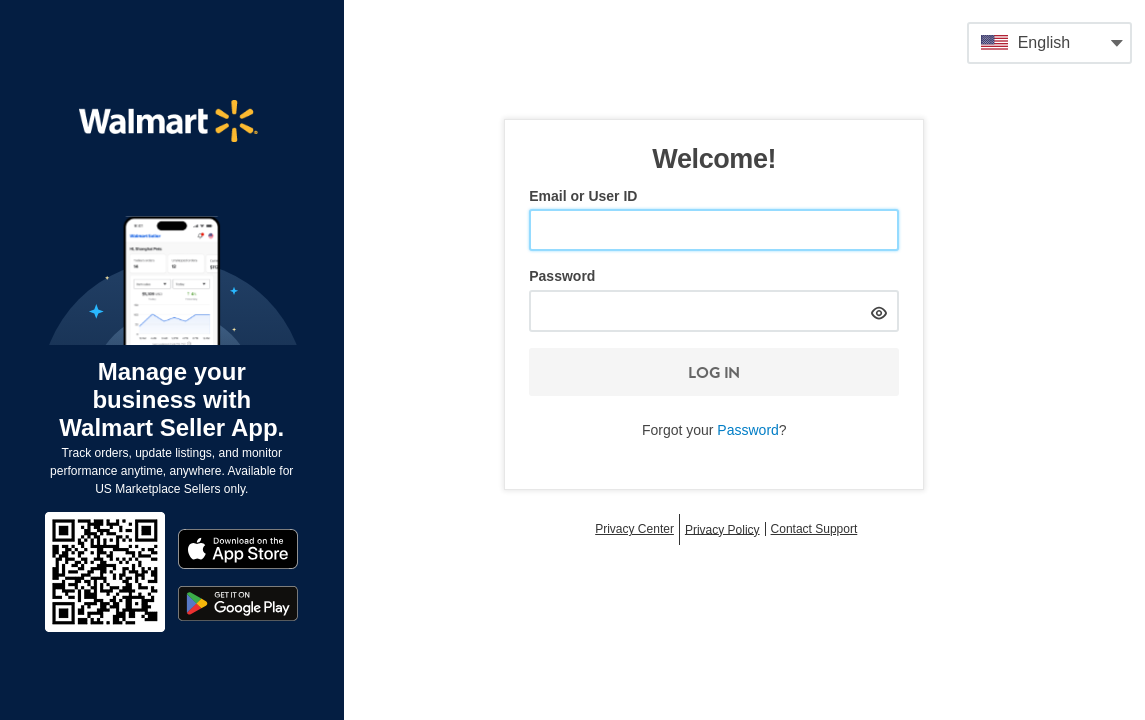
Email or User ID (583, 196)
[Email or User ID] (714, 230)
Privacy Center (634, 529)
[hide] (878, 310)
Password (562, 276)
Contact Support (814, 529)
